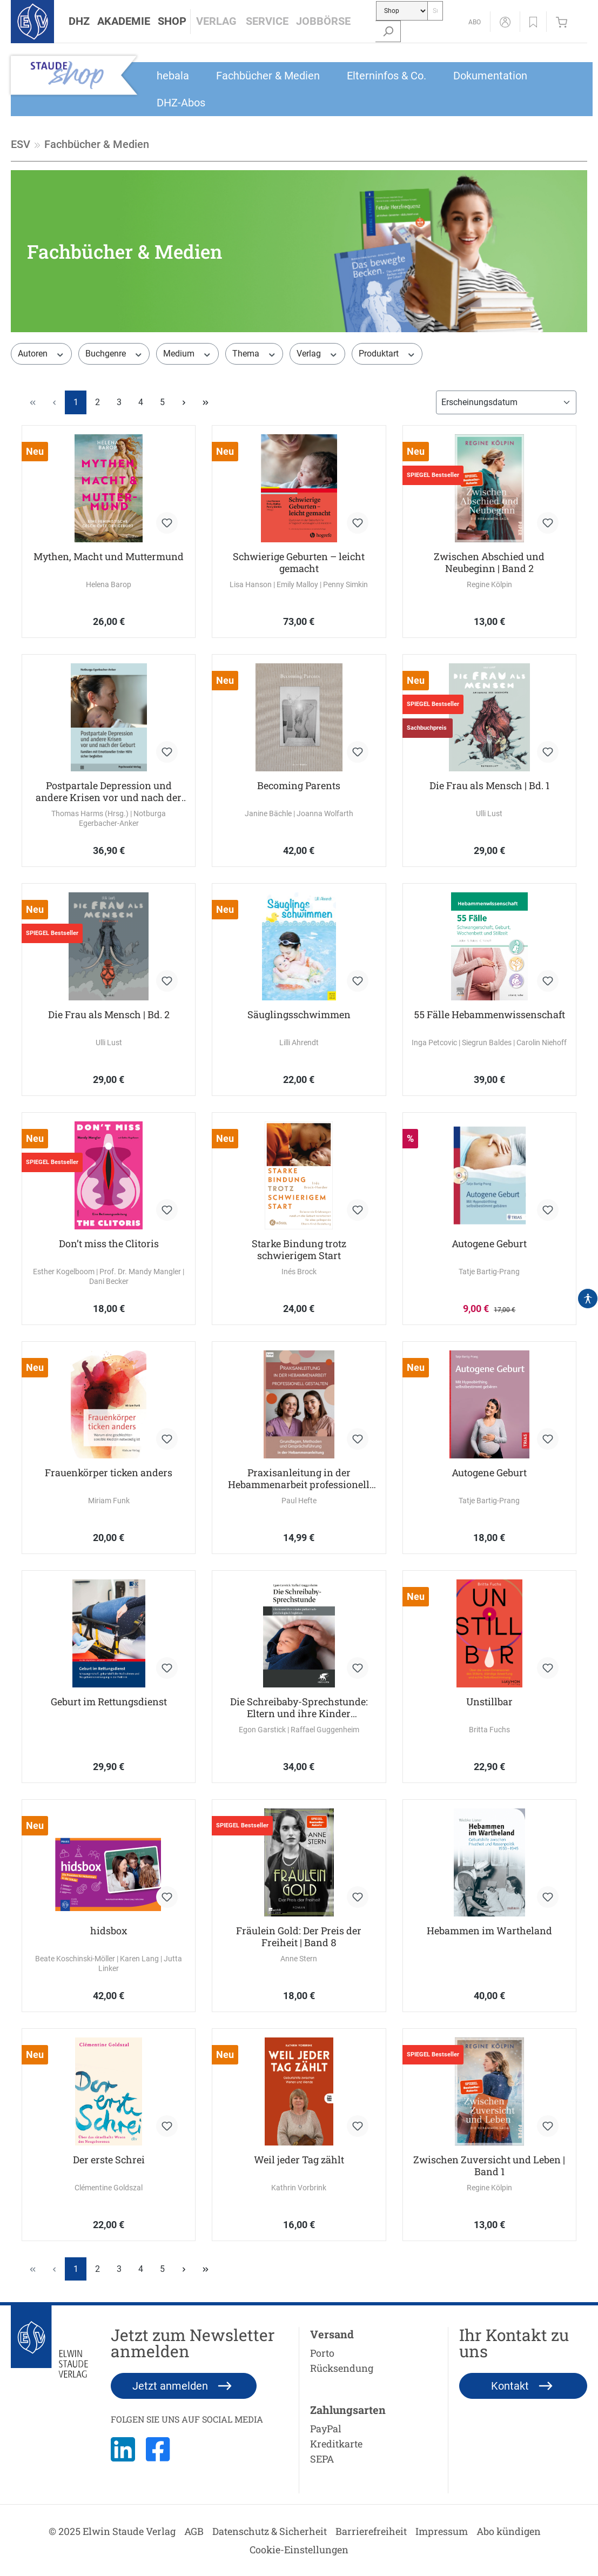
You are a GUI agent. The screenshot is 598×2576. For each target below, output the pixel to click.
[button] (79, 21)
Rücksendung (341, 2368)
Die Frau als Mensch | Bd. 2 (109, 1014)
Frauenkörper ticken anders (108, 1473)
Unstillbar (489, 1702)
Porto (322, 2352)
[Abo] (474, 21)
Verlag (317, 353)
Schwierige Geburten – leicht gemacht (299, 562)
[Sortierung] (506, 402)
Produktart (387, 353)
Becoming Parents (298, 785)
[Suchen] (388, 31)
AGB (194, 2531)
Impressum (441, 2531)
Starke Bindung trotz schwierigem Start (299, 1249)
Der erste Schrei (109, 2160)
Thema (254, 353)
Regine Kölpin (489, 584)
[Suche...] (435, 11)
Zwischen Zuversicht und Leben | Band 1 (489, 2165)
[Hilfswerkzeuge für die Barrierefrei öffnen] (587, 1298)
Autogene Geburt (489, 1243)
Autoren (41, 353)
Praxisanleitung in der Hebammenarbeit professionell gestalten (298, 1478)
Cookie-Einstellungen (299, 2549)
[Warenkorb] (564, 21)
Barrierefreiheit (371, 2531)
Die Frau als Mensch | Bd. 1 (489, 785)
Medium (187, 353)
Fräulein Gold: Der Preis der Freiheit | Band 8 (298, 1936)
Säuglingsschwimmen (299, 1014)
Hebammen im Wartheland (489, 1931)
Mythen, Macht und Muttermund (108, 556)
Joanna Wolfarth (325, 813)
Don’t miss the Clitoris (109, 1243)
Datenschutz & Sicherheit (269, 2531)
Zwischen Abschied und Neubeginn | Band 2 (489, 562)
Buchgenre (114, 353)
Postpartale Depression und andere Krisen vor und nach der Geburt (109, 791)
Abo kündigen (508, 2531)
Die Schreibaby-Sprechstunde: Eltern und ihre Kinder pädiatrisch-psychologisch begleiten (299, 1707)
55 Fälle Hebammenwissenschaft (489, 1014)
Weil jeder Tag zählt (299, 2160)
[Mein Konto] (505, 21)
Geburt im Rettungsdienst (109, 1702)
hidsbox (108, 1931)
